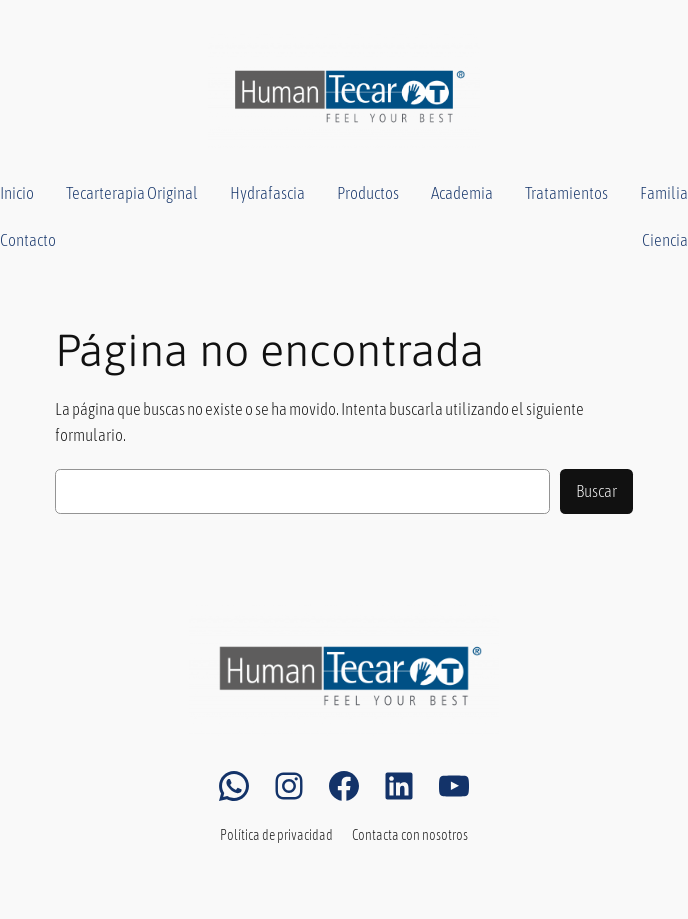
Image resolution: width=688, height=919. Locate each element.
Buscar (596, 491)
